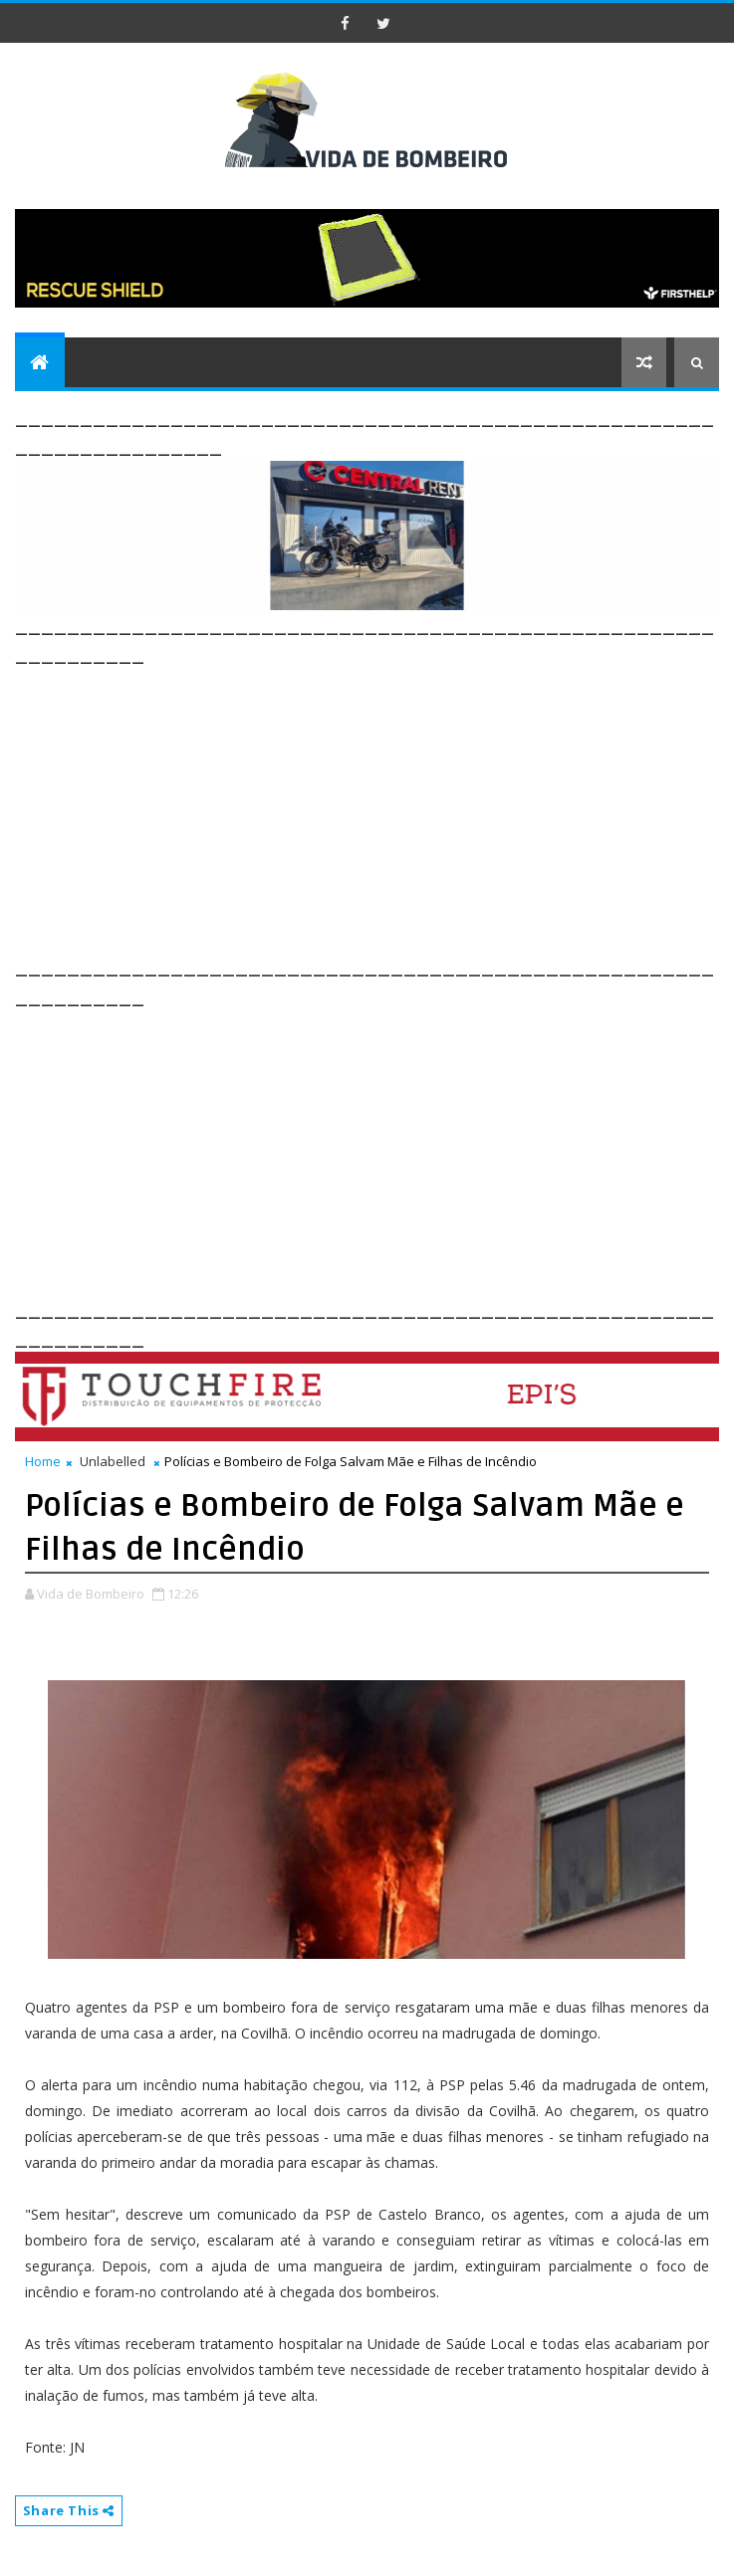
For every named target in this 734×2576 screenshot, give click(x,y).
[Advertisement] (374, 808)
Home (43, 1461)
